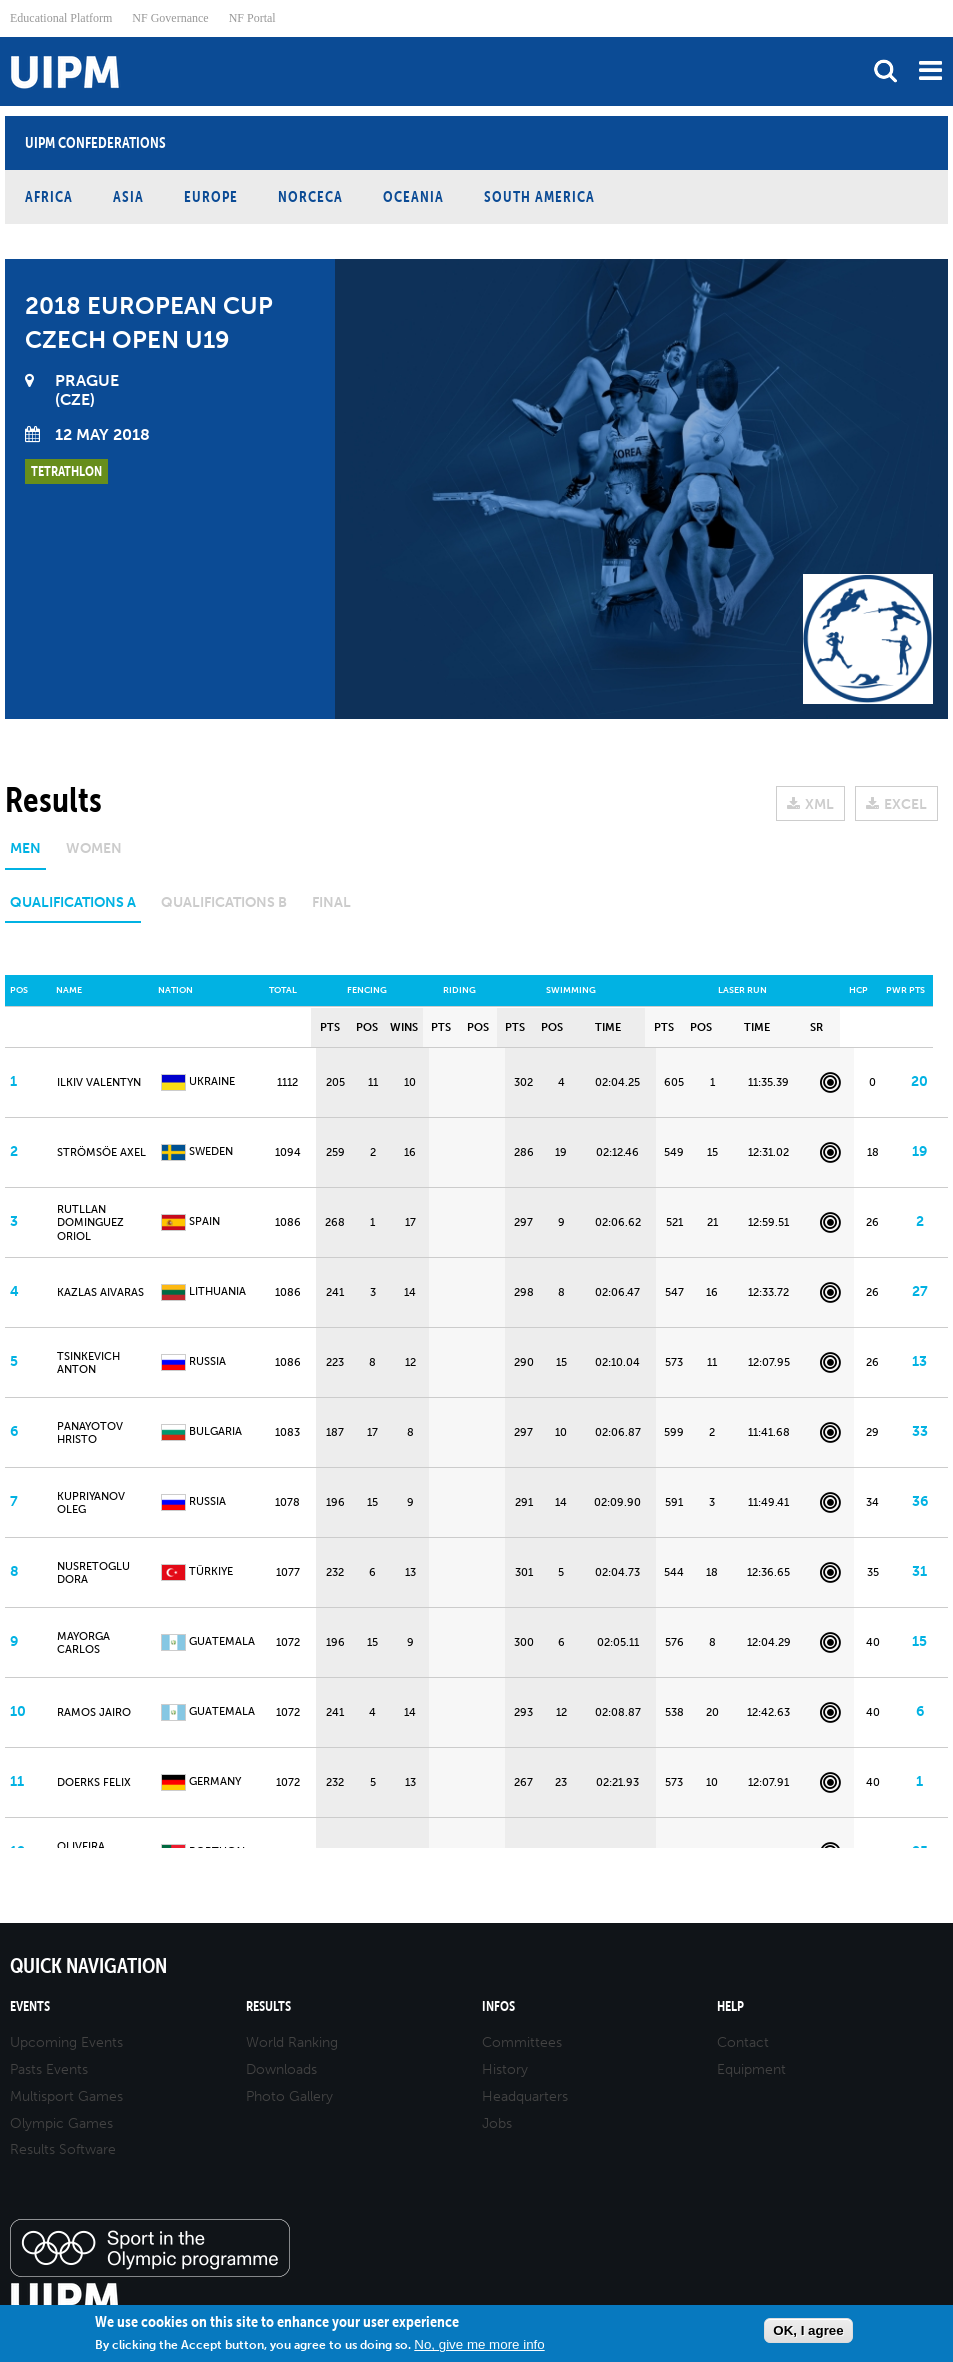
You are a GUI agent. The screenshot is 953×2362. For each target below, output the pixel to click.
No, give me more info (479, 2344)
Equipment (751, 2069)
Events (30, 2006)
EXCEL (905, 804)
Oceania (413, 196)
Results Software (63, 2149)
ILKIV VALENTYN (99, 1082)
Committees (522, 2042)
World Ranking (292, 2042)
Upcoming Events (66, 2042)
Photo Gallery (289, 2096)
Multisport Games (66, 2096)
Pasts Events (49, 2069)
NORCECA (310, 196)
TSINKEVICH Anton (88, 1363)
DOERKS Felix (94, 1782)
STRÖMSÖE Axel (101, 1152)
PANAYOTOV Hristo (90, 1433)
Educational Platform (61, 18)
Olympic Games (61, 2123)
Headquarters (525, 2096)
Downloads (281, 2069)
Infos (498, 2006)
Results (268, 2006)
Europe (211, 196)
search (885, 70)
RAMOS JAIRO (94, 1712)
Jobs (497, 2123)
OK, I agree (808, 2330)
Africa (49, 196)
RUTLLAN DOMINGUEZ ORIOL (90, 1222)
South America (539, 196)
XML (819, 804)
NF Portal (252, 18)
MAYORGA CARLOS (83, 1643)
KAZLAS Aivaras (100, 1292)
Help (730, 2006)
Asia (128, 196)
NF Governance (170, 18)
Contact (743, 2042)
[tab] (25, 855)
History (505, 2069)
